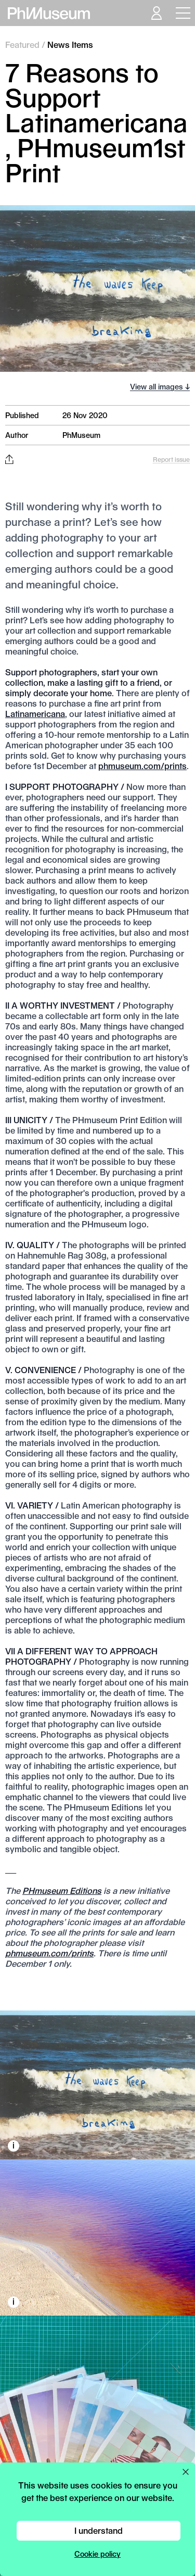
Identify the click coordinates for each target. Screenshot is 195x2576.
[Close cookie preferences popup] (185, 2472)
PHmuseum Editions (61, 1890)
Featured (22, 44)
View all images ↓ (160, 386)
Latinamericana (35, 714)
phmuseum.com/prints (142, 766)
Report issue (171, 459)
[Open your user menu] (156, 13)
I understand (98, 2530)
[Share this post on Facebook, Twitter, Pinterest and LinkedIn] (9, 459)
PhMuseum (81, 435)
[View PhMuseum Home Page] (49, 13)
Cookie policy (97, 2553)
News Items (70, 44)
